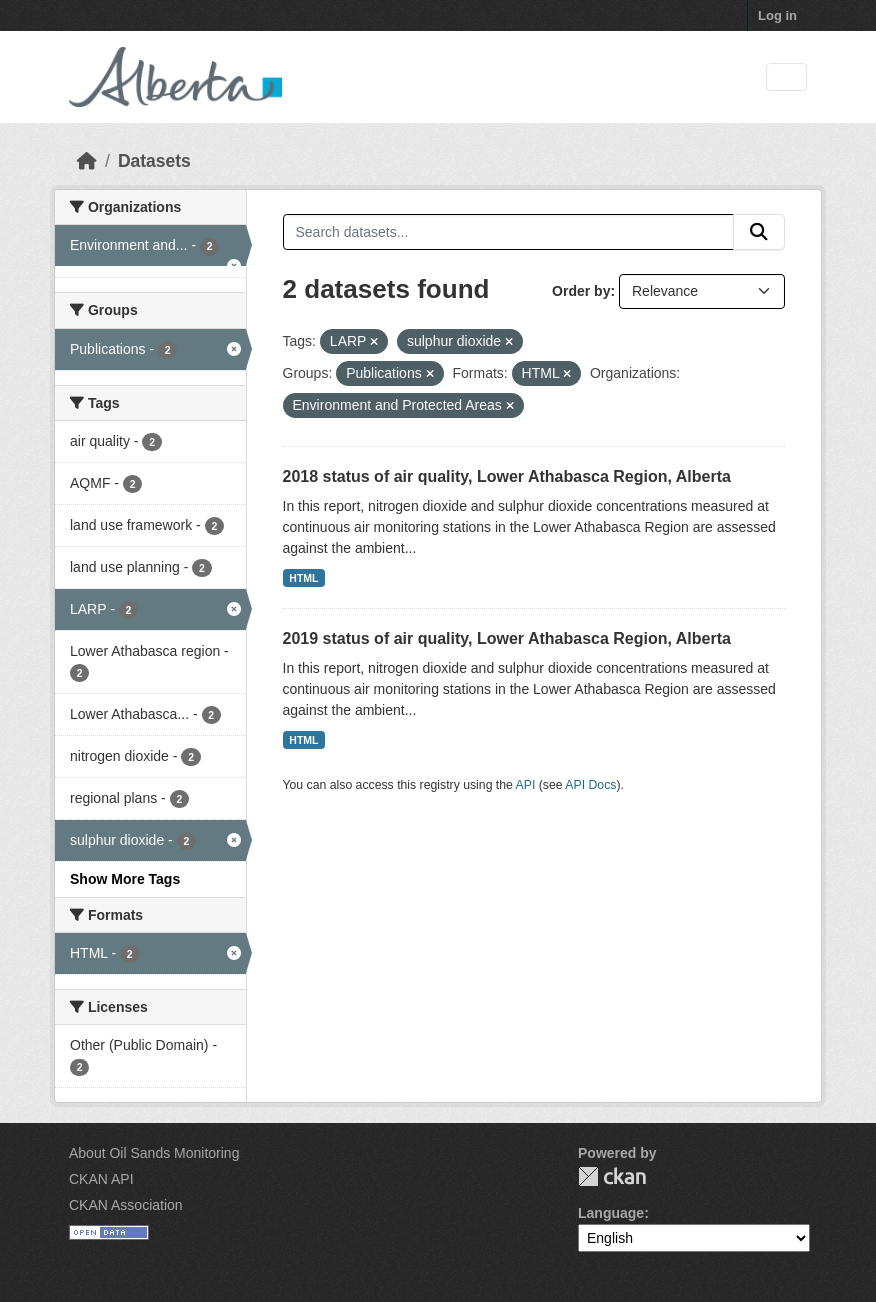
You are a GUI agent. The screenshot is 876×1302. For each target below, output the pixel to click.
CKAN (612, 1176)
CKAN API (101, 1179)
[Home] (87, 161)
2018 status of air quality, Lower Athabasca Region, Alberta (507, 476)
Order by (581, 291)
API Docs (590, 785)
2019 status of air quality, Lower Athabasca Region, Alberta (507, 638)
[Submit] (759, 232)
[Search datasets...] (509, 232)
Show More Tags (125, 879)
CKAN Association (126, 1205)
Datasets (154, 161)
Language (611, 1213)
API (526, 785)
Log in (777, 15)
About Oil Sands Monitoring (154, 1153)
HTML (303, 578)
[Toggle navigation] (786, 77)
